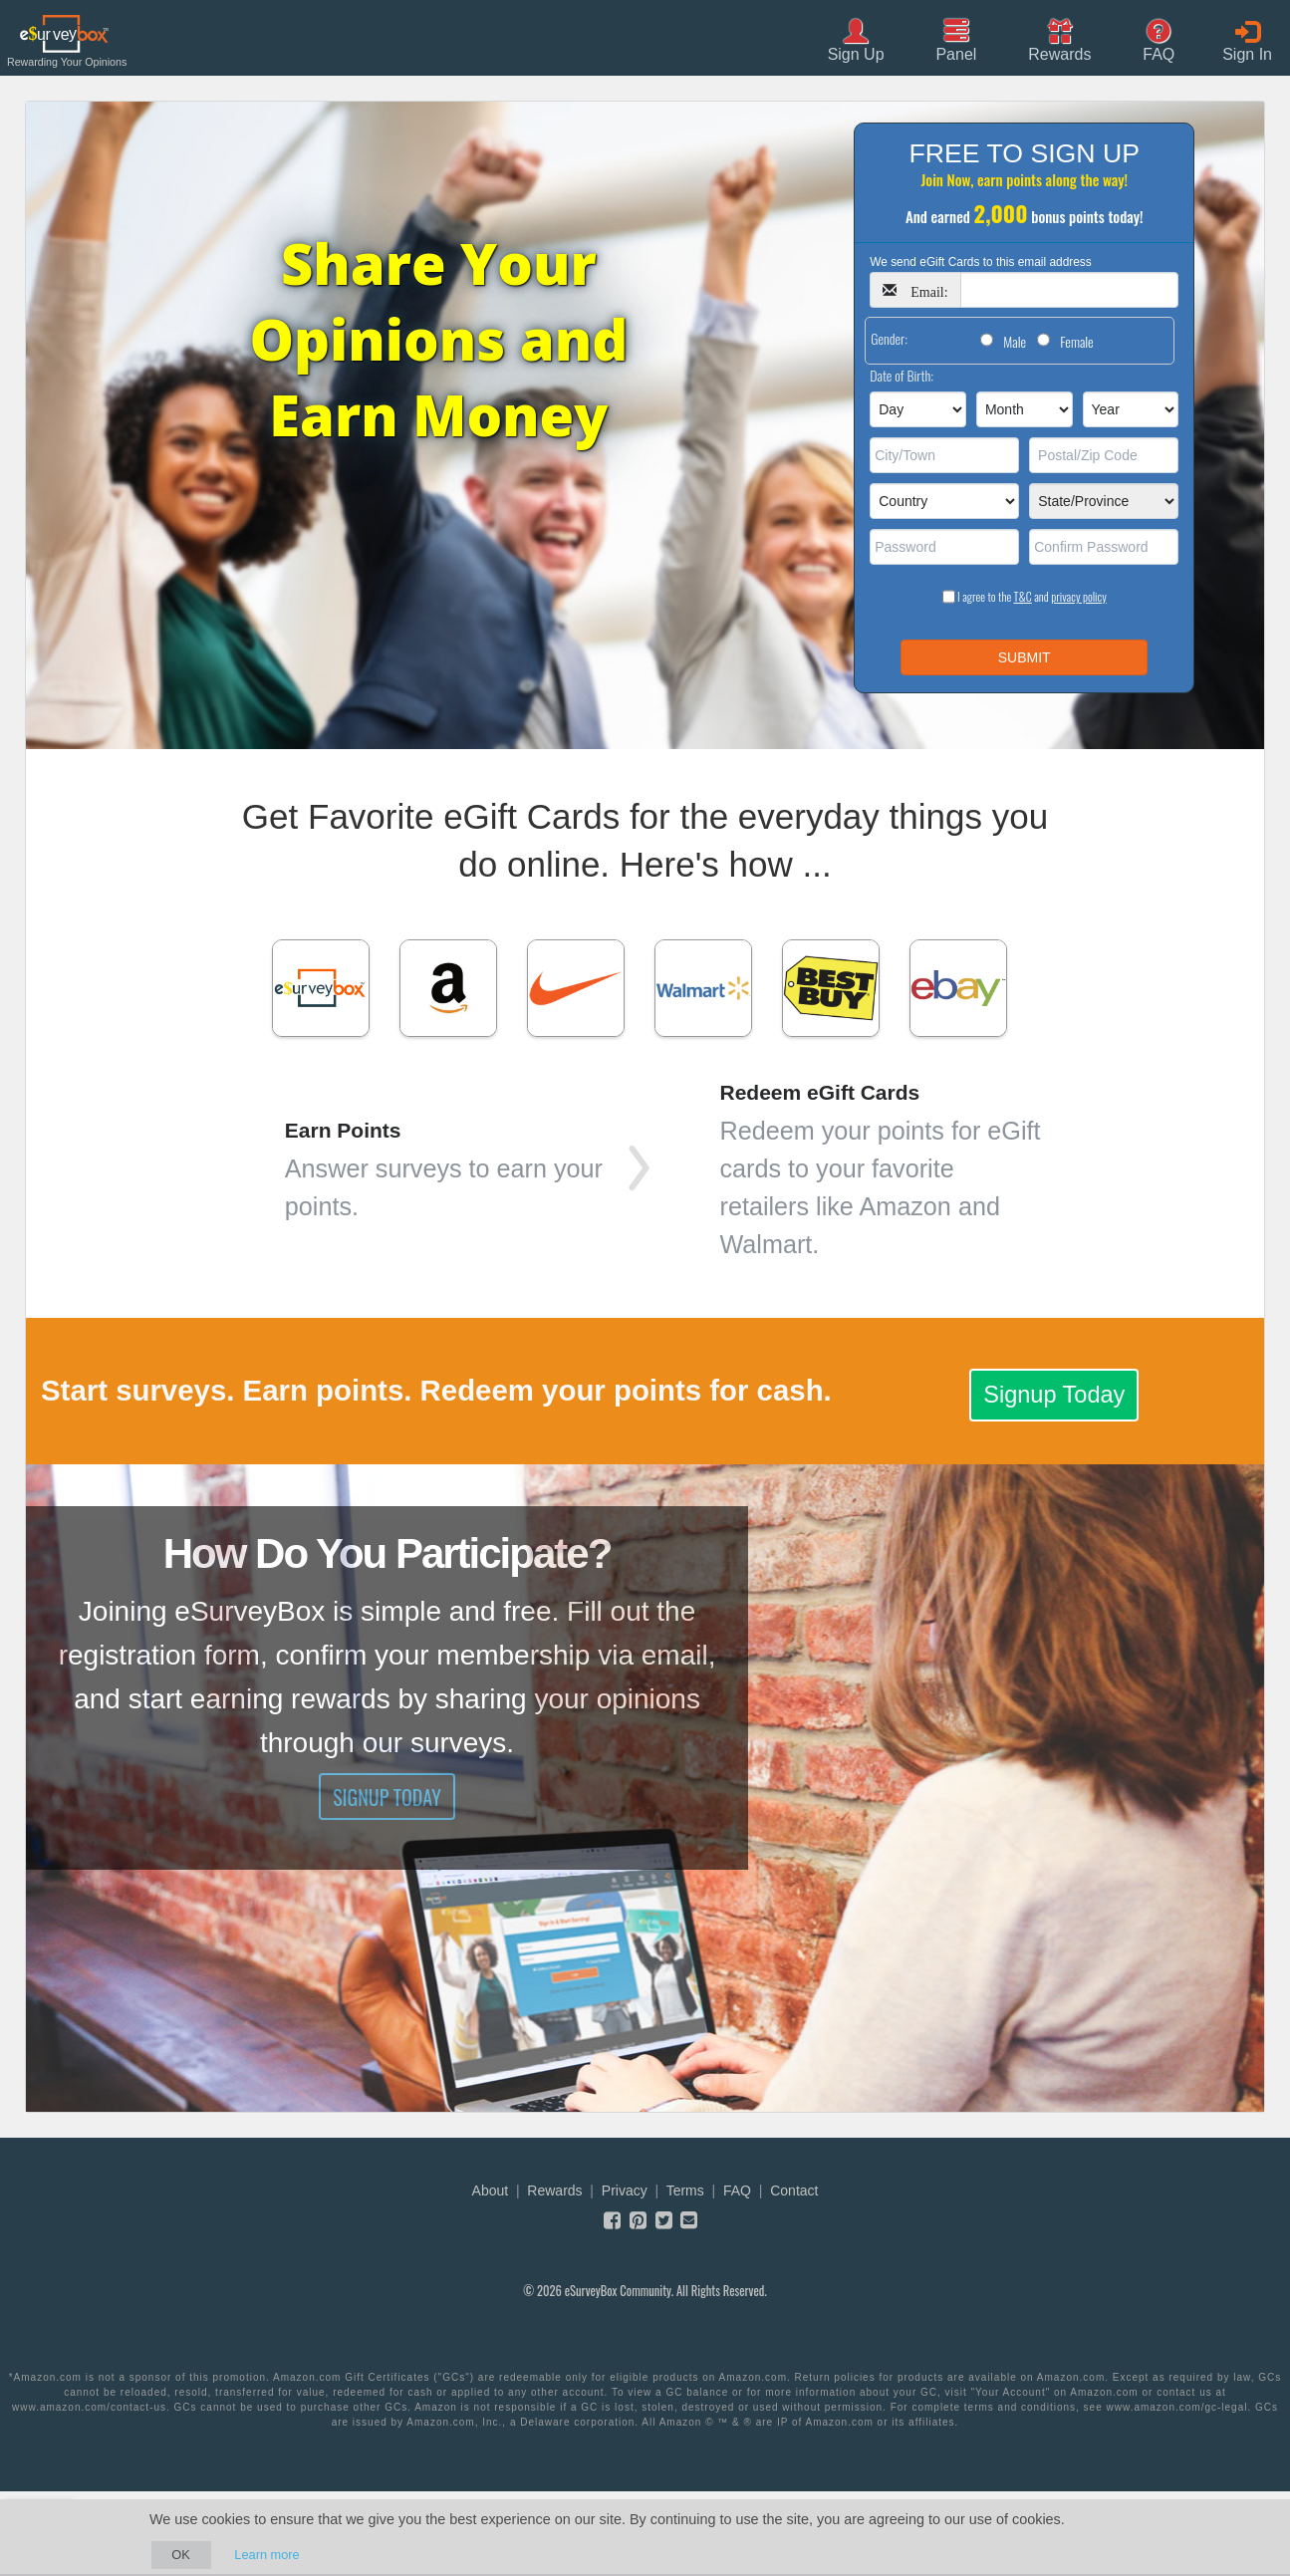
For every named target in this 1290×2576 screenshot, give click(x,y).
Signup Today (1054, 1395)
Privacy (624, 2190)
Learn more (266, 2554)
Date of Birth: (901, 375)
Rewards (554, 2190)
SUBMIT (1024, 657)
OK (180, 2554)
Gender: (889, 338)
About (490, 2190)
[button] (1059, 39)
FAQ (737, 2190)
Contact (794, 2190)
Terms (685, 2190)
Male (1014, 341)
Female (1076, 341)
